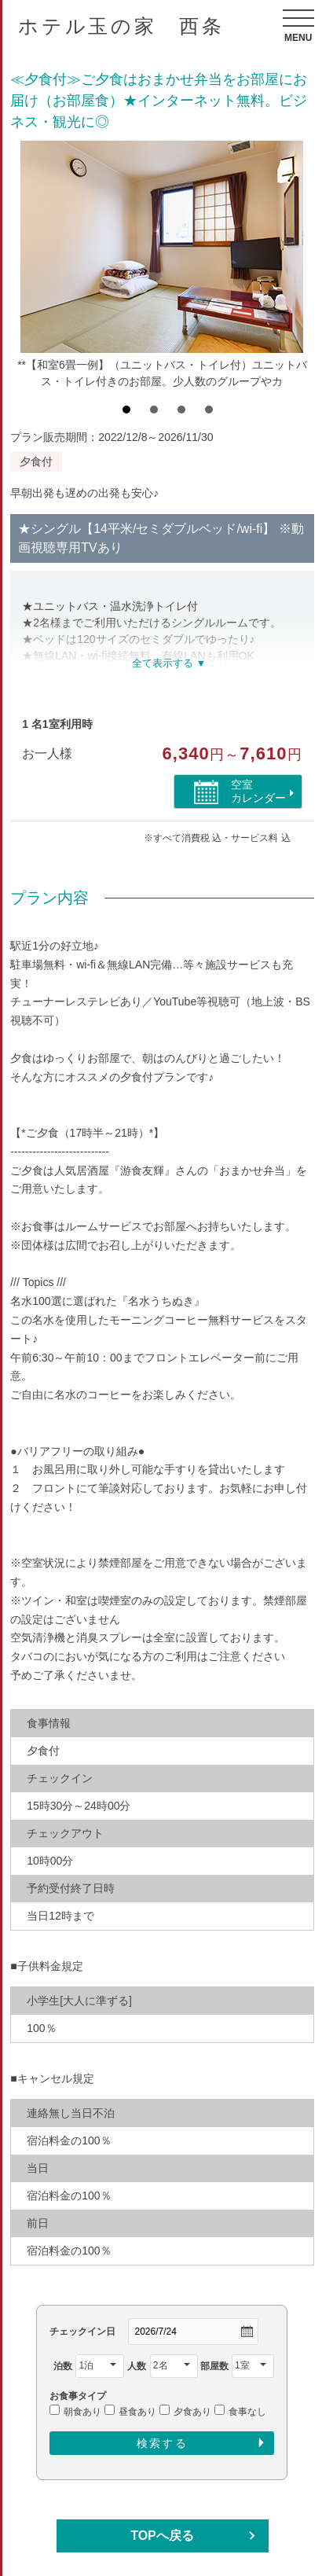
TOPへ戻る (162, 2535)
